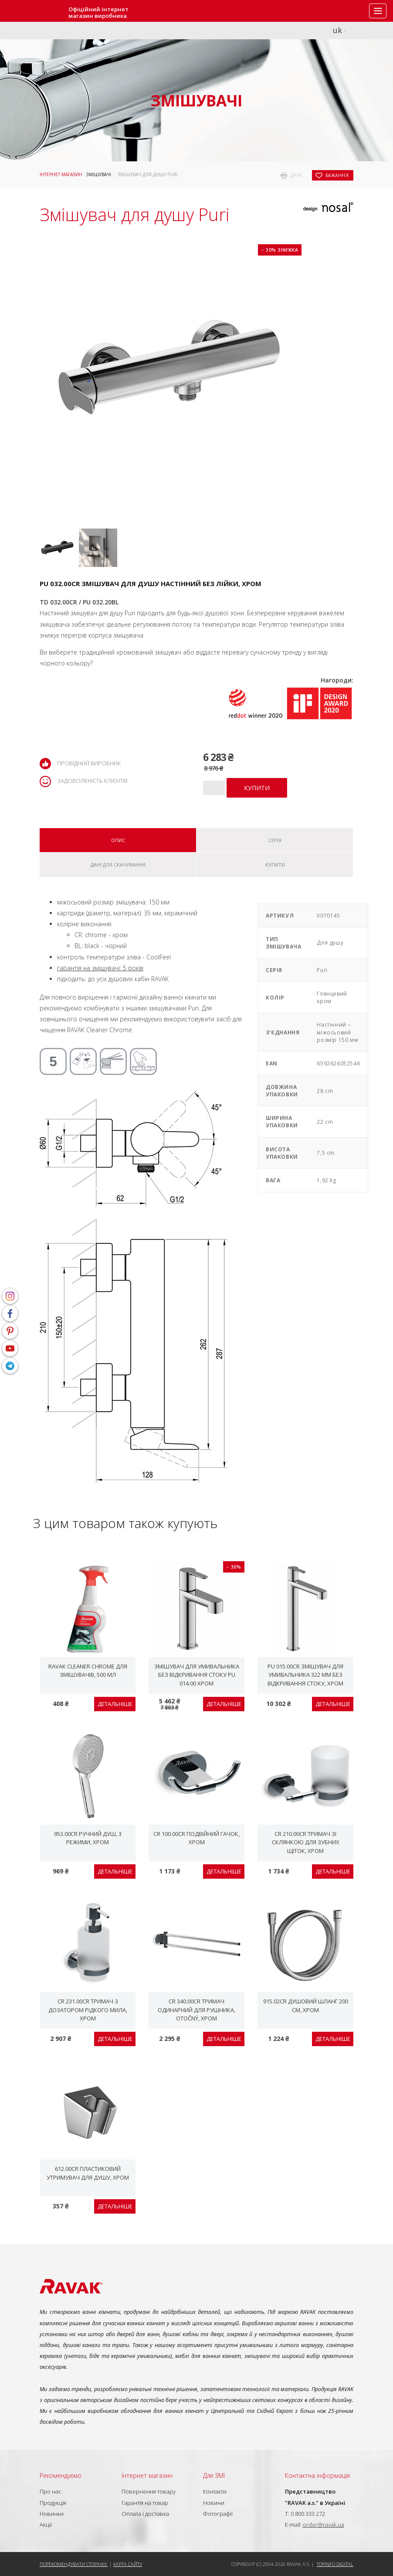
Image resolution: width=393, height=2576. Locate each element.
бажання (337, 175)
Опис (118, 840)
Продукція (53, 2503)
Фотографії (218, 2514)
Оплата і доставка (145, 2514)
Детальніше (115, 1704)
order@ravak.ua (323, 2524)
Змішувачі (98, 174)
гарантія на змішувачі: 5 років (100, 968)
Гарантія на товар (145, 2503)
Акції (46, 2524)
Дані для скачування (118, 864)
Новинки (52, 2514)
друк (296, 175)
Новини (213, 2503)
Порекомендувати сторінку (74, 2564)
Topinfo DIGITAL (335, 2564)
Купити (275, 864)
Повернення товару (149, 2491)
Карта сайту (127, 2564)
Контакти (215, 2491)
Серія (274, 840)
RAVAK (32, 11)
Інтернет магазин (61, 174)
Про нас (50, 2491)
